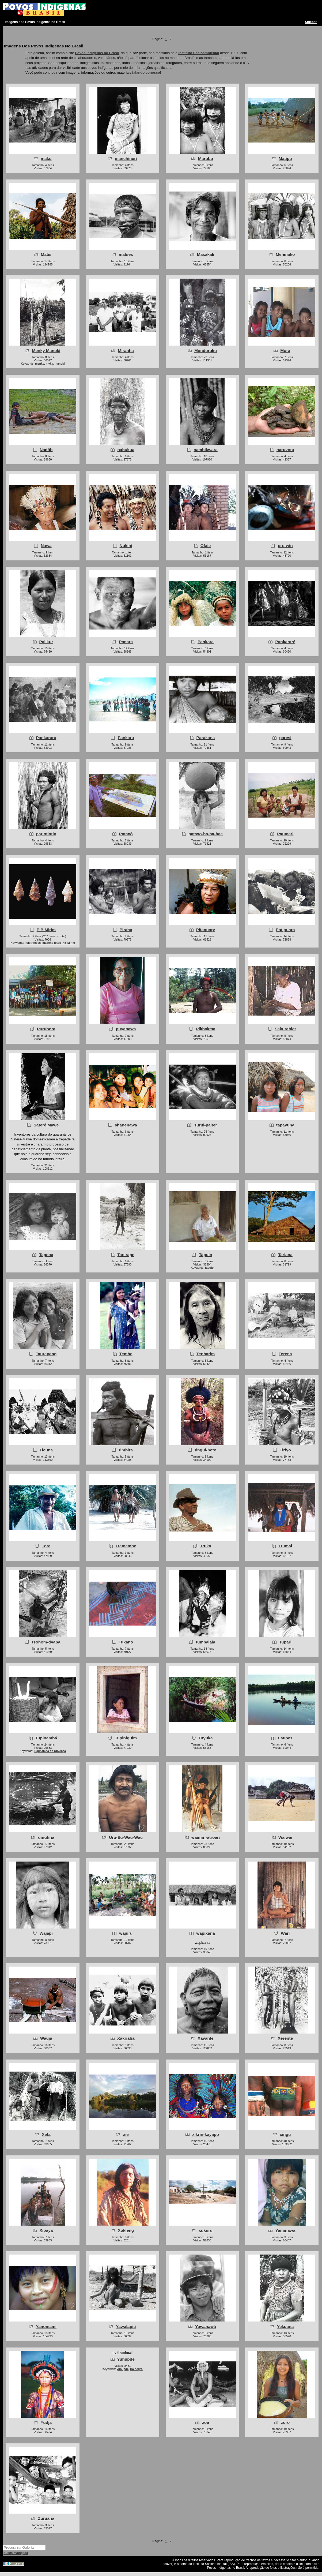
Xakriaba (126, 2038)
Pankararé (285, 641)
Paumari (285, 834)
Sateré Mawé (46, 1125)
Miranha (126, 350)
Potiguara (285, 929)
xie (126, 2134)
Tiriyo (285, 1450)
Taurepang (46, 1353)
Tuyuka (206, 1738)
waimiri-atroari (205, 1837)
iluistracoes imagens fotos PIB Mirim (50, 942)
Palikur (46, 641)
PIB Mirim (46, 929)
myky (49, 363)
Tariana (285, 1254)
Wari (285, 1933)
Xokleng (126, 2230)
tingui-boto (206, 1450)
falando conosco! (146, 72)
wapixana (205, 1933)
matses (126, 254)
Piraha (126, 929)
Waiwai (285, 1837)
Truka (205, 1546)
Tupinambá (46, 1738)
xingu (285, 2134)
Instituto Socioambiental (198, 53)
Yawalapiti (126, 2326)
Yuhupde (126, 2359)
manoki (60, 363)
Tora (46, 1546)
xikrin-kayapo (205, 2134)
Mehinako (285, 254)
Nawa (46, 545)
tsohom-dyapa (46, 1642)
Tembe (125, 1353)
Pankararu (46, 737)
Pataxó (126, 834)
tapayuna (285, 1125)
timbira (126, 1450)
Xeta (46, 2134)
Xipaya (46, 2230)
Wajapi (46, 1933)
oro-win (285, 545)
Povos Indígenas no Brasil (97, 53)
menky (39, 363)
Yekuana (285, 2326)
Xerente (285, 2038)
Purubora (46, 1029)
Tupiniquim (126, 1738)
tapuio (209, 1267)
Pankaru (126, 737)
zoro (285, 2422)
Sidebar (311, 22)
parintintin (46, 834)
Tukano (126, 1642)
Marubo (205, 158)
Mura (285, 350)
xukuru (206, 2230)
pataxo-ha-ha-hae (205, 834)
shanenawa (126, 1125)
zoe (205, 2422)
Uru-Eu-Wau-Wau (126, 1837)
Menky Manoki (46, 350)
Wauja (46, 2038)
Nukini (126, 545)
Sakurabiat (285, 1029)
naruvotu (285, 449)
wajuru (125, 1933)
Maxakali (205, 254)
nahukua (125, 449)
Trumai (285, 1546)
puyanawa (126, 1029)
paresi (285, 737)
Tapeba (46, 1254)
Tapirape (126, 1254)
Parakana (205, 737)
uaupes (285, 1738)
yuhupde (123, 2369)
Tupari (285, 1642)
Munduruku (205, 350)
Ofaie (205, 545)
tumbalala (205, 1642)
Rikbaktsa (205, 1029)
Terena (285, 1353)
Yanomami (46, 2326)
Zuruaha (46, 2518)
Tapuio (205, 1254)
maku (46, 158)
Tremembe (125, 1546)
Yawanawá (205, 2326)
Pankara (206, 641)
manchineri (126, 158)
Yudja (46, 2422)
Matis (46, 254)
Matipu (285, 158)
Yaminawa (285, 2230)
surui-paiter (205, 1125)
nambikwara (206, 449)
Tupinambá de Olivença (50, 1751)
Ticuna (46, 1450)
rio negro (136, 2369)
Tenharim (205, 1353)
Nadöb (46, 449)
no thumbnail (122, 2352)
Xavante (205, 2038)
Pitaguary (205, 929)
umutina (46, 1837)
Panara (126, 641)
